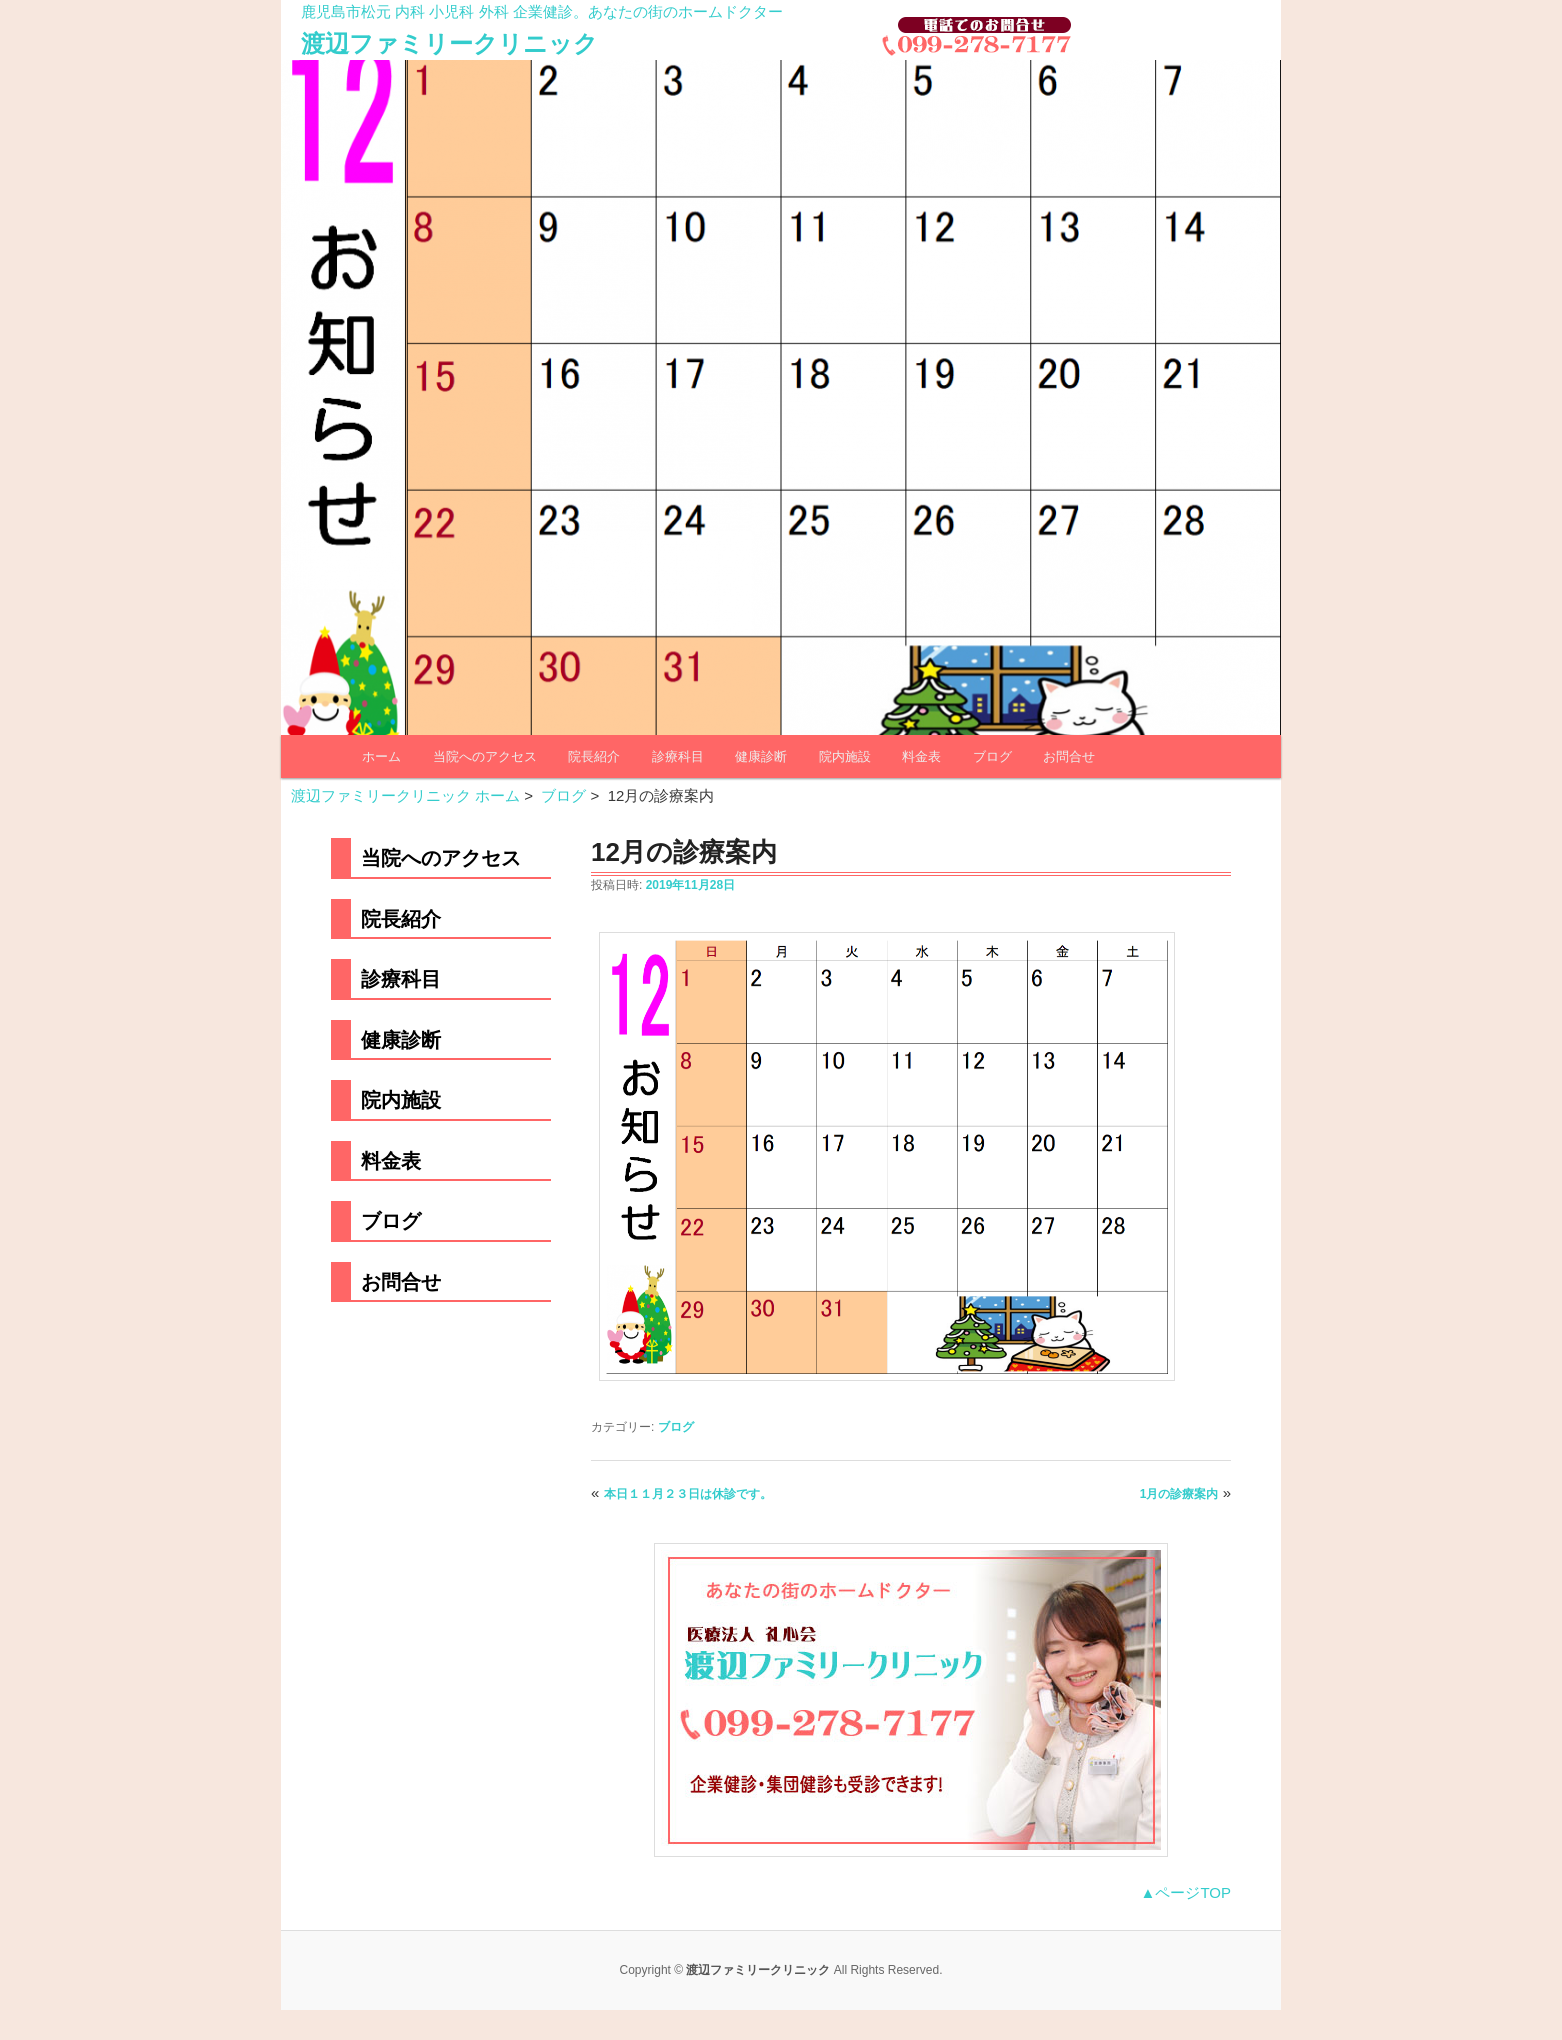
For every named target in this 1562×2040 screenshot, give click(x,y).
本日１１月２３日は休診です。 (688, 1494)
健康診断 (761, 756)
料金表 (921, 756)
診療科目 (678, 756)
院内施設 (845, 756)
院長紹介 (594, 756)
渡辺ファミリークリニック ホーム (405, 795)
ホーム (381, 756)
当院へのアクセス (485, 756)
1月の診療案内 (1179, 1494)
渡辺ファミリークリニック (449, 43)
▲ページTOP (1186, 1892)
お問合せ (1069, 756)
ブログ (992, 756)
